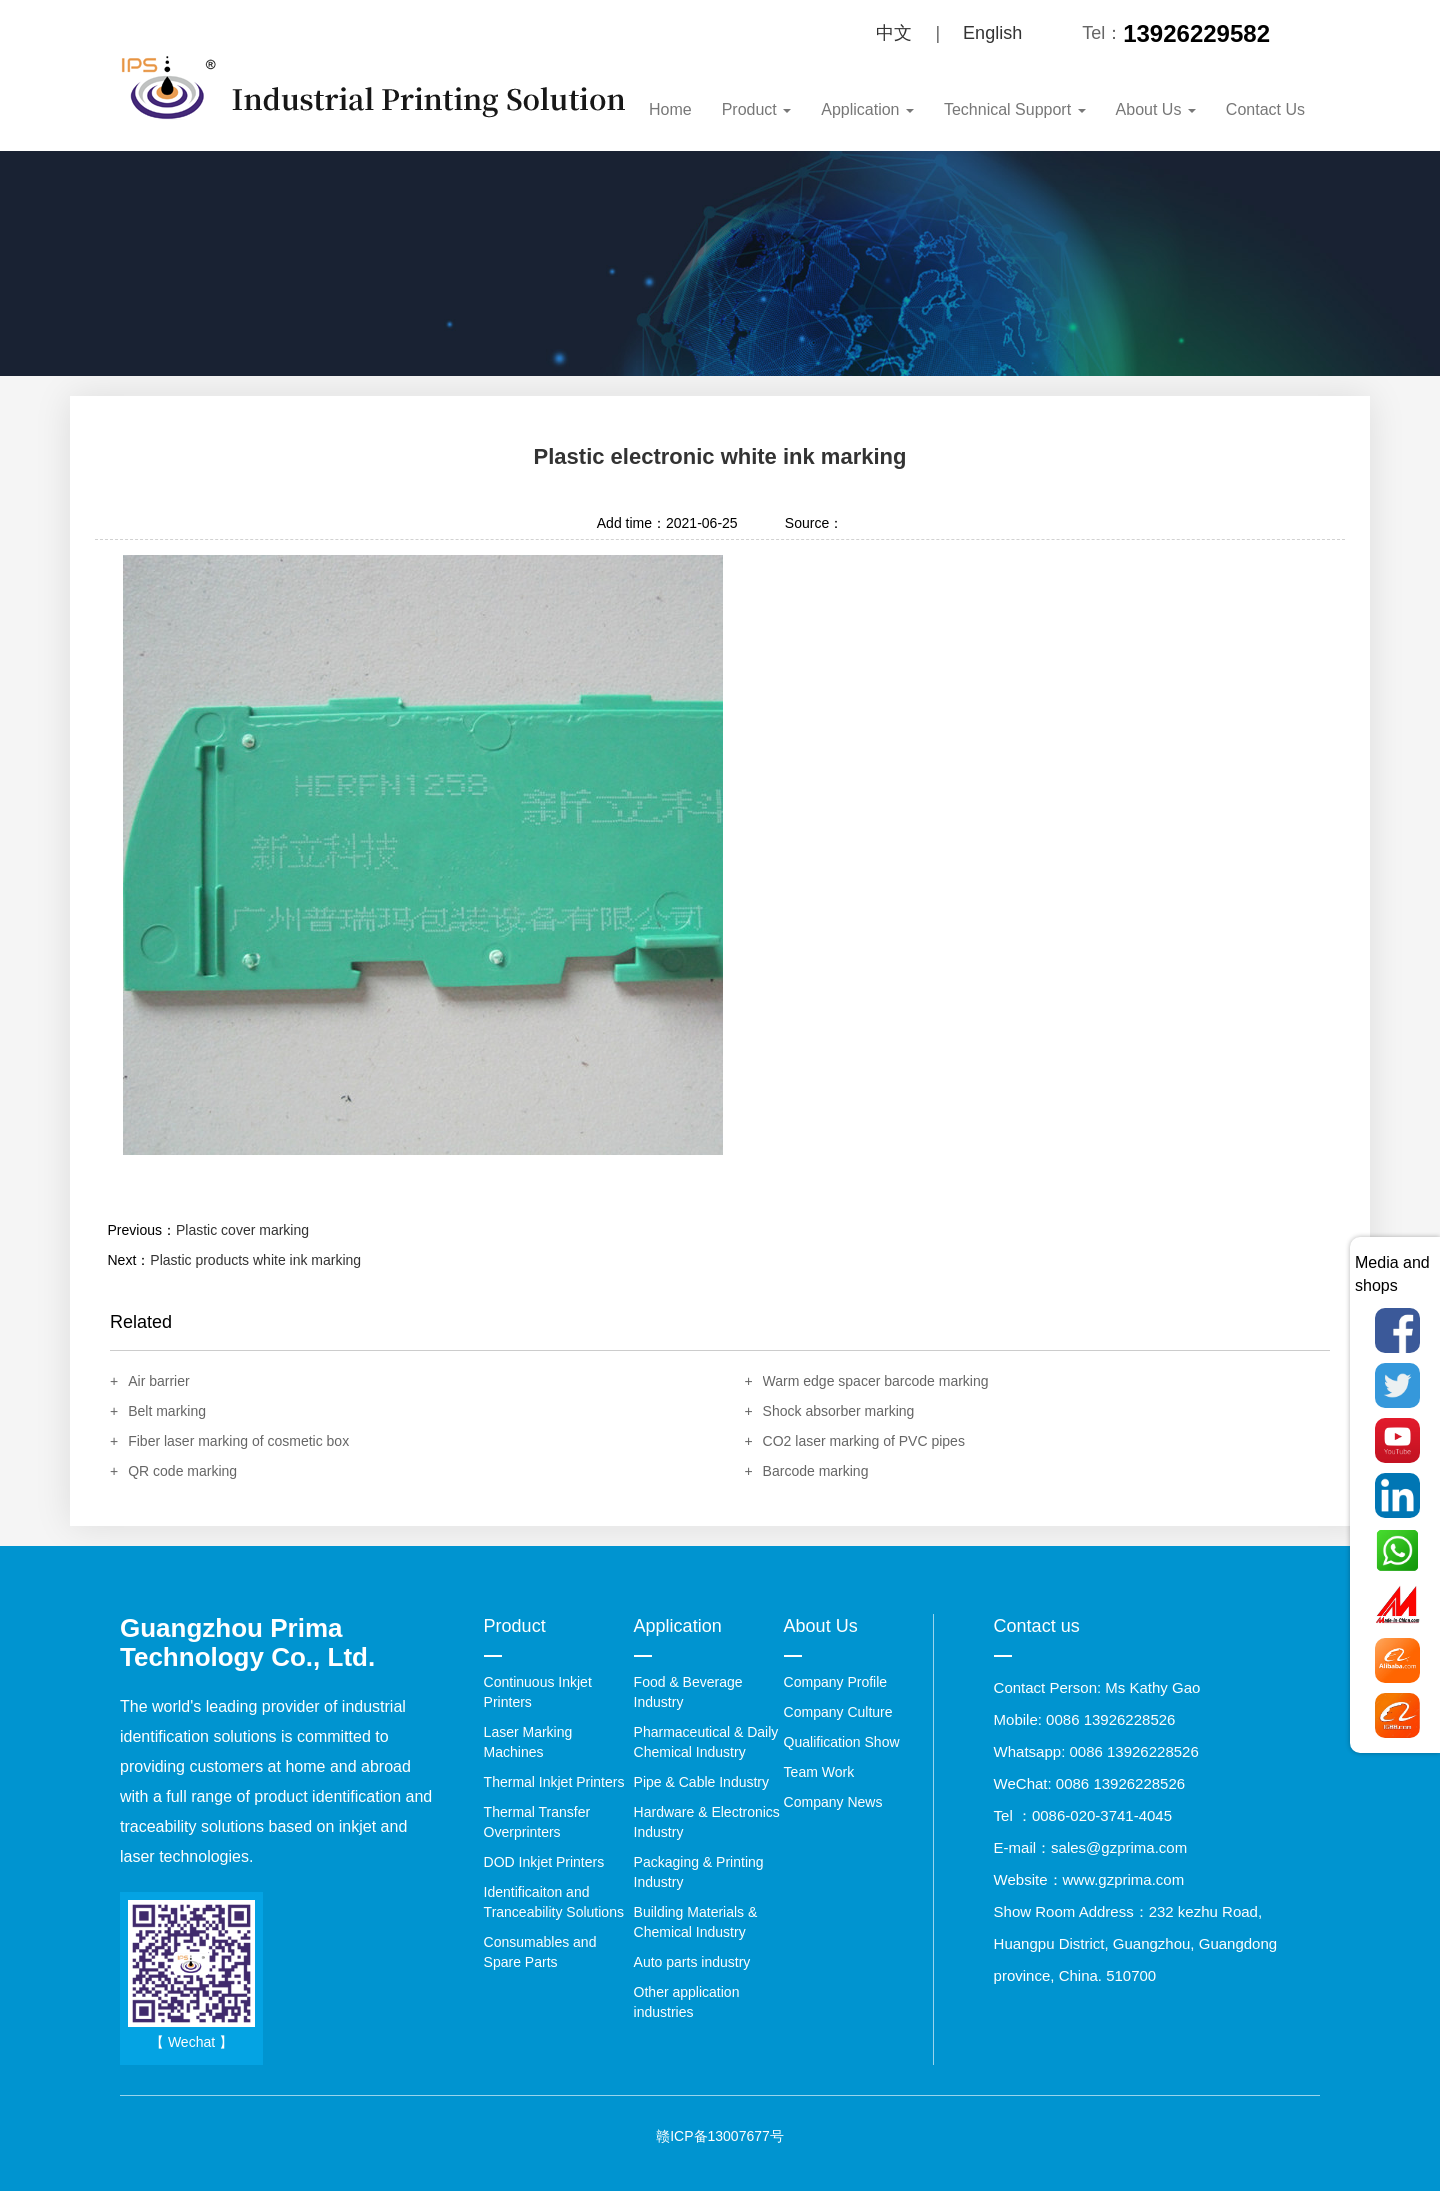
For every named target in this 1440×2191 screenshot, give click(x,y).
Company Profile (836, 1682)
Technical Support (1015, 109)
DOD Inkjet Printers (544, 1862)
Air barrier (158, 1381)
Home (670, 109)
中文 (894, 33)
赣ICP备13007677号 (720, 2136)
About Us (1156, 109)
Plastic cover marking (242, 1230)
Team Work (819, 1772)
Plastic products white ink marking (255, 1260)
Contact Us (1265, 109)
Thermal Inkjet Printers (554, 1782)
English (992, 33)
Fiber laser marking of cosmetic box (238, 1441)
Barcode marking (816, 1471)
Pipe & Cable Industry (701, 1782)
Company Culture (838, 1712)
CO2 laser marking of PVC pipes (864, 1441)
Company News (833, 1802)
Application (867, 109)
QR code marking (182, 1471)
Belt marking (167, 1411)
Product (757, 109)
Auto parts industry (692, 1962)
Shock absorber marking (839, 1411)
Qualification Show (842, 1742)
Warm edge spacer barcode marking (876, 1381)
